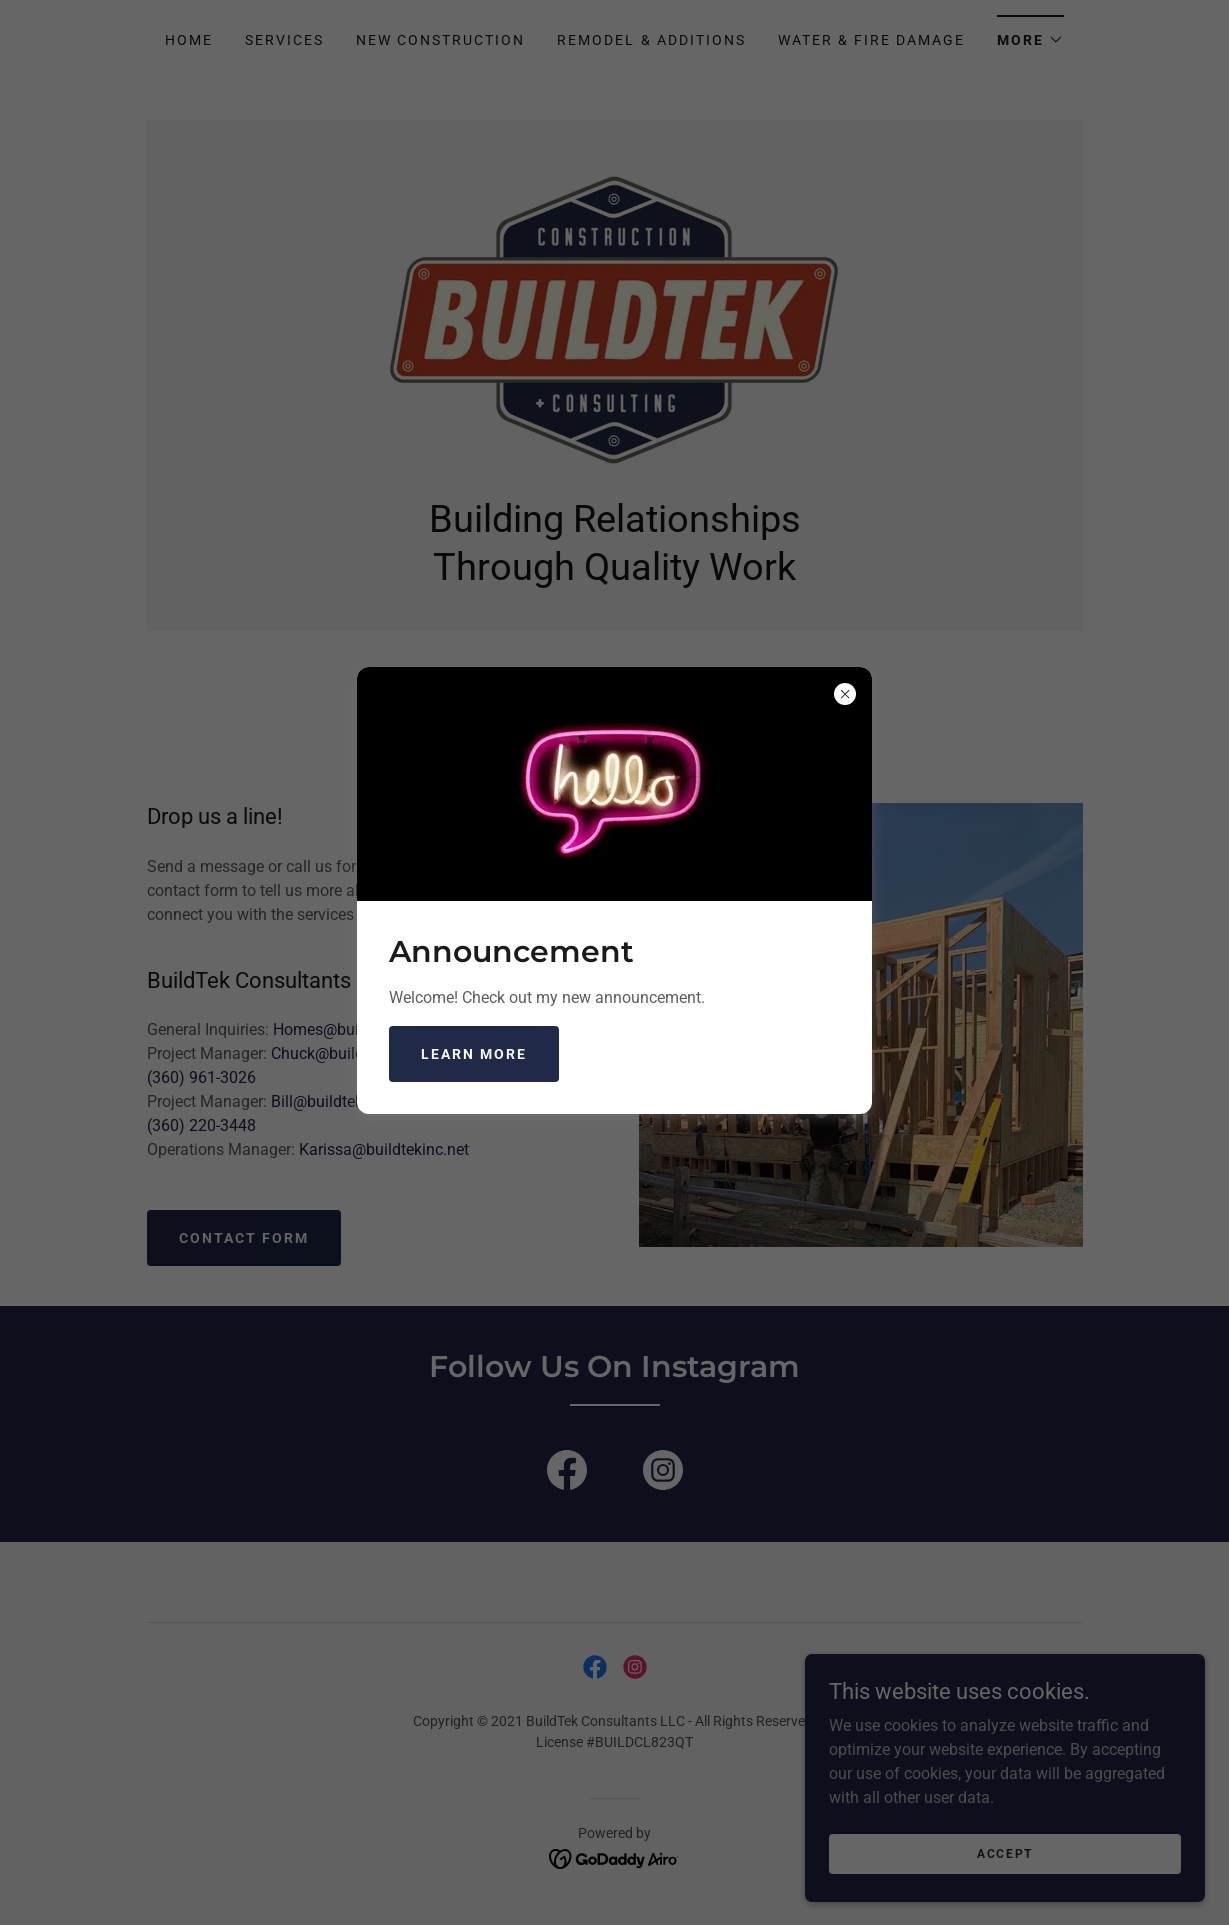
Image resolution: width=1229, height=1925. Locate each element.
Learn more (474, 1054)
